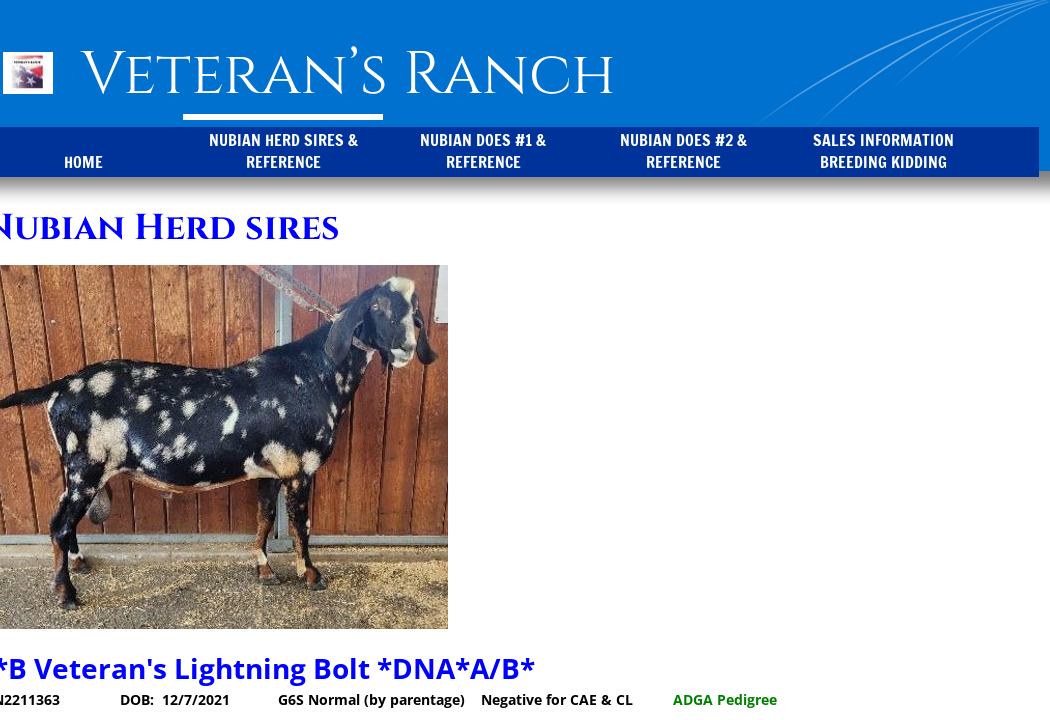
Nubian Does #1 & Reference (483, 151)
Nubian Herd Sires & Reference (283, 151)
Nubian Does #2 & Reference (683, 151)
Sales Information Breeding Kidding (883, 151)
